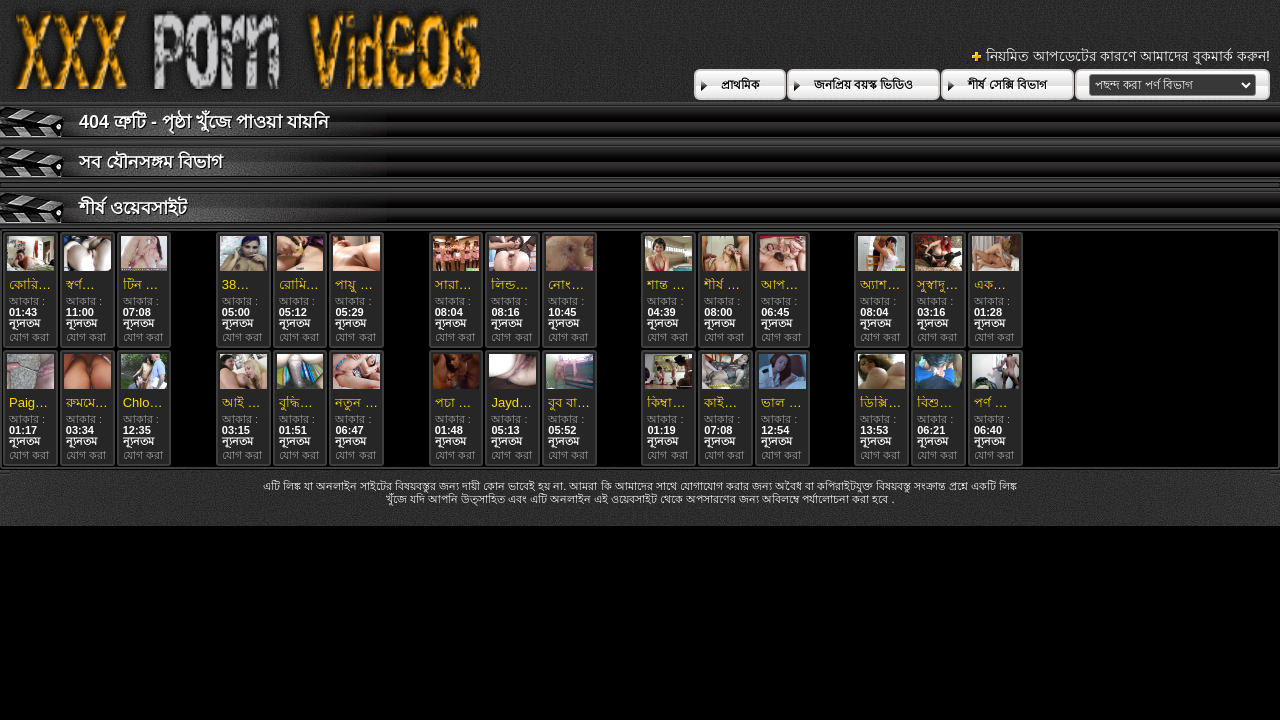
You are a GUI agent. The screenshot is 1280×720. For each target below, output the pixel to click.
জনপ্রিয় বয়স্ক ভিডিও (864, 85)
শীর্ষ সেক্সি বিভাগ (1007, 85)
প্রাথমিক (740, 85)
